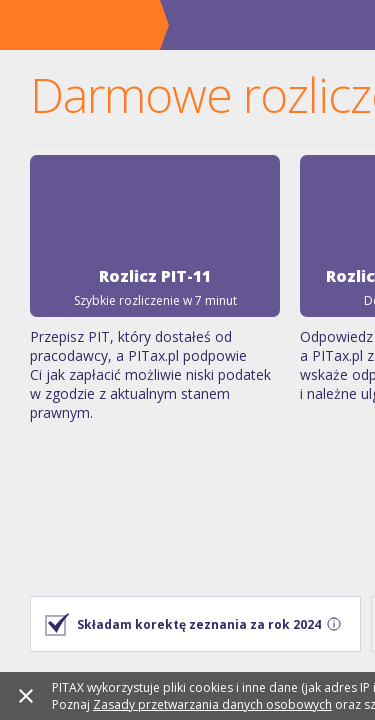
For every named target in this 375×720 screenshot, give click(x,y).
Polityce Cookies (261, 708)
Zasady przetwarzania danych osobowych (165, 694)
